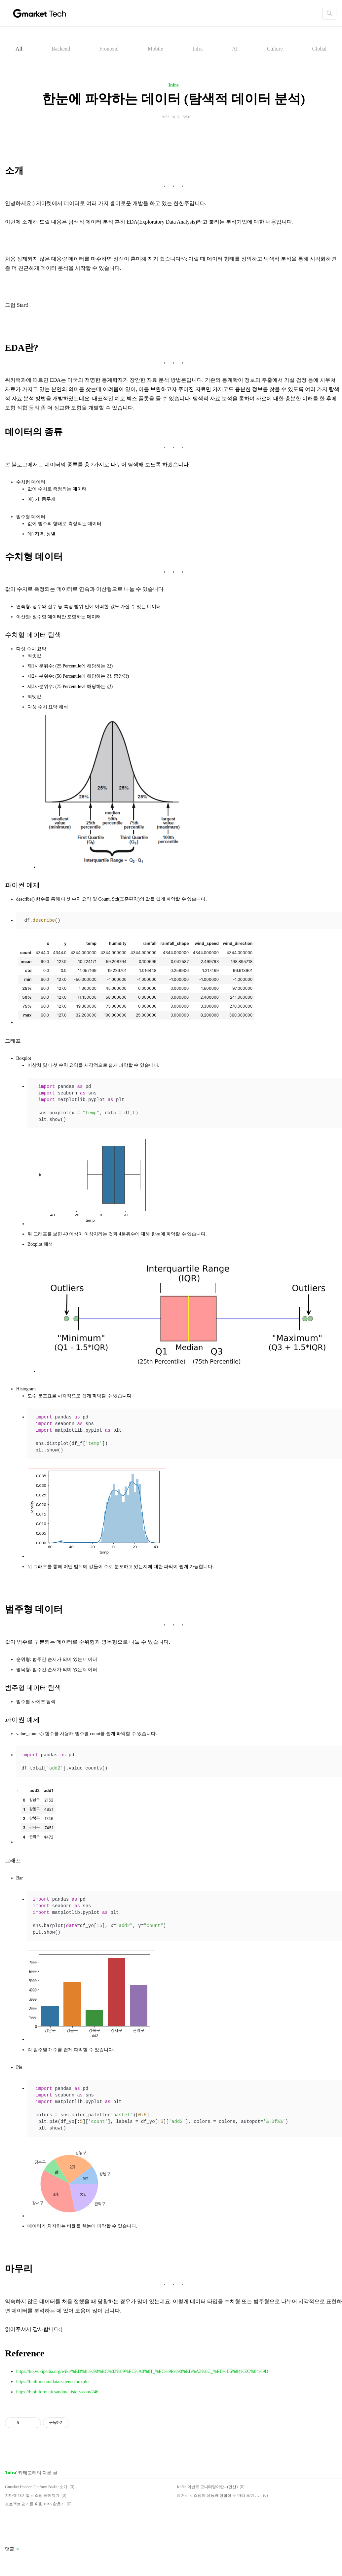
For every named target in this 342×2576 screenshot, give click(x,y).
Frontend (109, 49)
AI (235, 49)
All (19, 49)
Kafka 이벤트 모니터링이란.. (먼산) (207, 2487)
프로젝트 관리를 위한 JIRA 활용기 (35, 2504)
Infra (197, 49)
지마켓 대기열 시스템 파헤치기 (32, 2495)
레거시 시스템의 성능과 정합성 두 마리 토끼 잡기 (219, 2495)
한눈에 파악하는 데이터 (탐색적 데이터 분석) (173, 98)
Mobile (155, 49)
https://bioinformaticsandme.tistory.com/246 (57, 2391)
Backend (61, 49)
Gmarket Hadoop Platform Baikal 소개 (36, 2487)
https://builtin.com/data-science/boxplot (53, 2381)
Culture (275, 49)
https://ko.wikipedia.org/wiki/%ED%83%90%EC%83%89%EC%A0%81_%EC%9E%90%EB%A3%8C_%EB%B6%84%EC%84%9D (142, 2371)
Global (319, 49)
